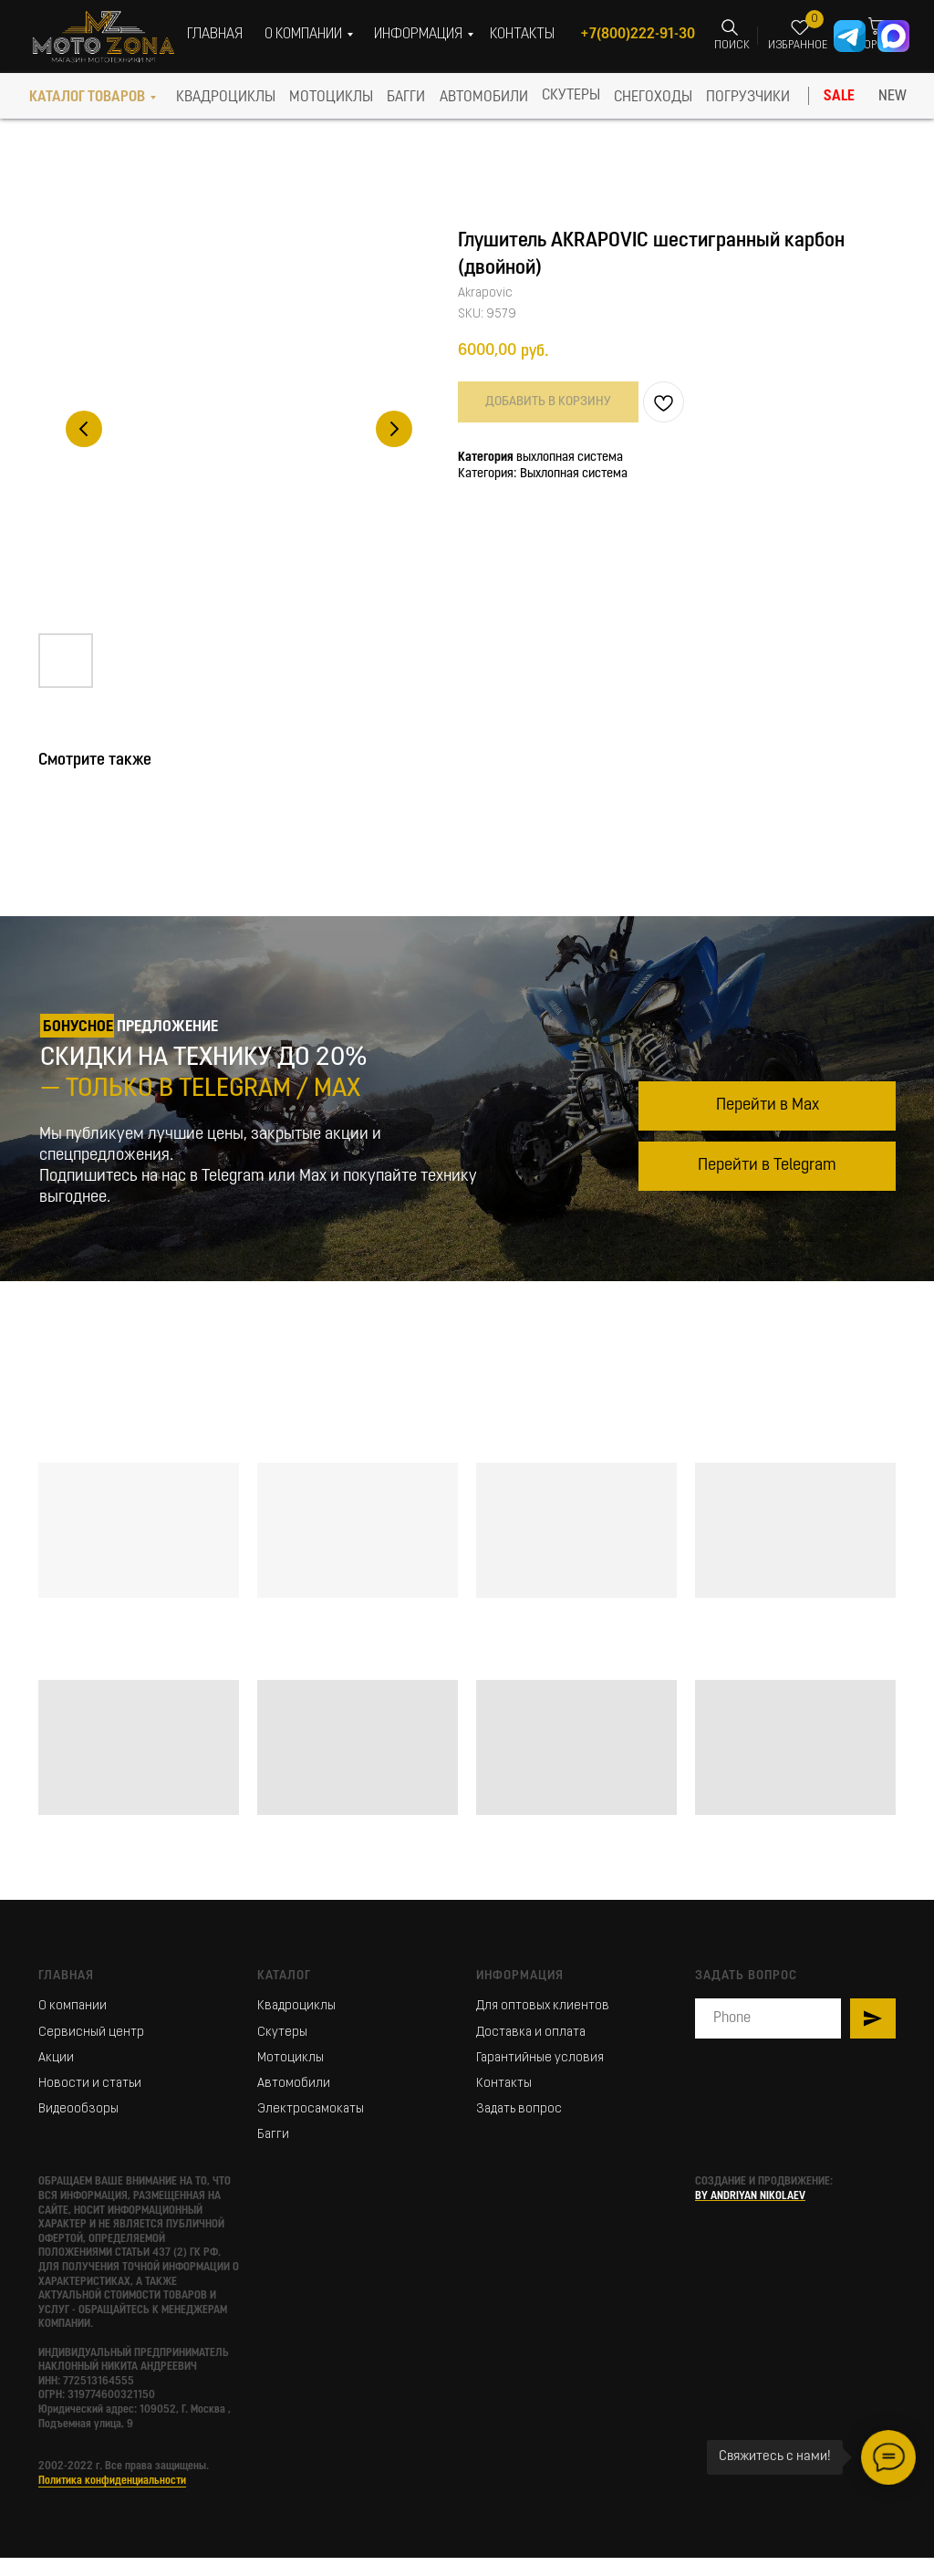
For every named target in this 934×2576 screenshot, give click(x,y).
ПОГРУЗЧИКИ (748, 97)
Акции (56, 2058)
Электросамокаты (310, 2109)
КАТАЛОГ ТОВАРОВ (87, 97)
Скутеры (282, 2032)
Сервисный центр (91, 2032)
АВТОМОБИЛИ (484, 97)
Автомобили (293, 2084)
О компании (72, 2006)
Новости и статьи (89, 2084)
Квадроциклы (296, 2006)
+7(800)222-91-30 (637, 34)
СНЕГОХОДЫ (653, 97)
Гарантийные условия (540, 2058)
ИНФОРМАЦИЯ (418, 34)
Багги (273, 2135)
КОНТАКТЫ (522, 34)
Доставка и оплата (531, 2032)
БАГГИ (406, 97)
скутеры (571, 96)
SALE (839, 96)
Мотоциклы (290, 2058)
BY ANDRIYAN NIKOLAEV (750, 2196)
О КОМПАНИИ (303, 34)
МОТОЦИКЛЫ (331, 97)
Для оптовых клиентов (542, 2006)
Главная (66, 1976)
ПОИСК (732, 45)
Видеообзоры (78, 2109)
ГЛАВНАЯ (215, 34)
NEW (892, 96)
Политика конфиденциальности (112, 2481)
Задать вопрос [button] (519, 2109)
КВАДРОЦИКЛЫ (225, 97)
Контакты (504, 2084)
